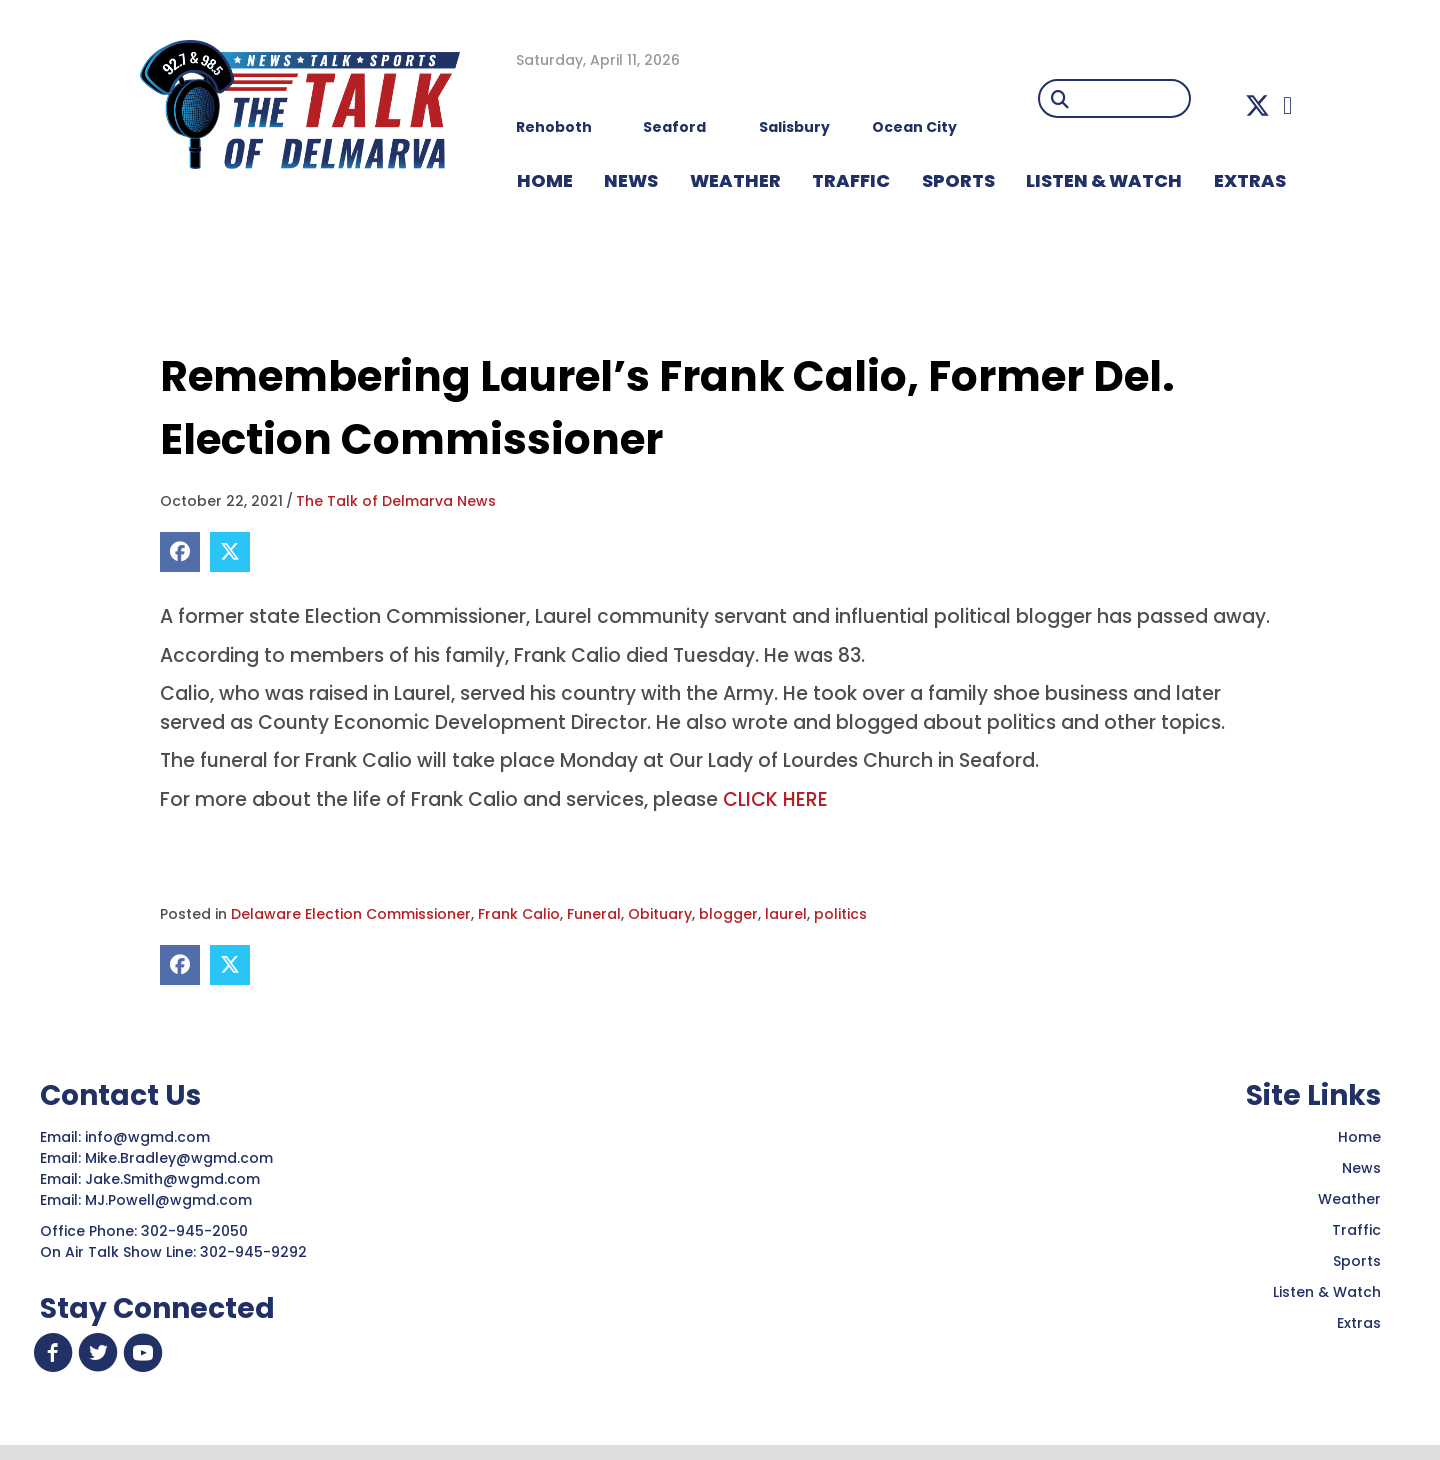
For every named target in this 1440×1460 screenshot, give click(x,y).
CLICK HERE (775, 799)
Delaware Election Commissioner (351, 914)
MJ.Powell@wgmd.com (172, 1200)
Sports (958, 180)
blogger (728, 914)
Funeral (594, 914)
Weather (1349, 1199)
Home (1359, 1137)
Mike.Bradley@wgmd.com (179, 1158)
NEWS (631, 180)
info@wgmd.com (149, 1137)
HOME (545, 180)
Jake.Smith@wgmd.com (174, 1179)
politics (840, 914)
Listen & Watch (1327, 1292)
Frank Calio (519, 914)
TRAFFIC (851, 180)
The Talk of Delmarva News (396, 501)
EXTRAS (1250, 180)
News (1361, 1168)
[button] (1257, 105)
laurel (786, 914)
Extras (1359, 1323)
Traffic (1356, 1230)
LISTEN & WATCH (1104, 180)
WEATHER (735, 180)
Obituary (660, 914)
